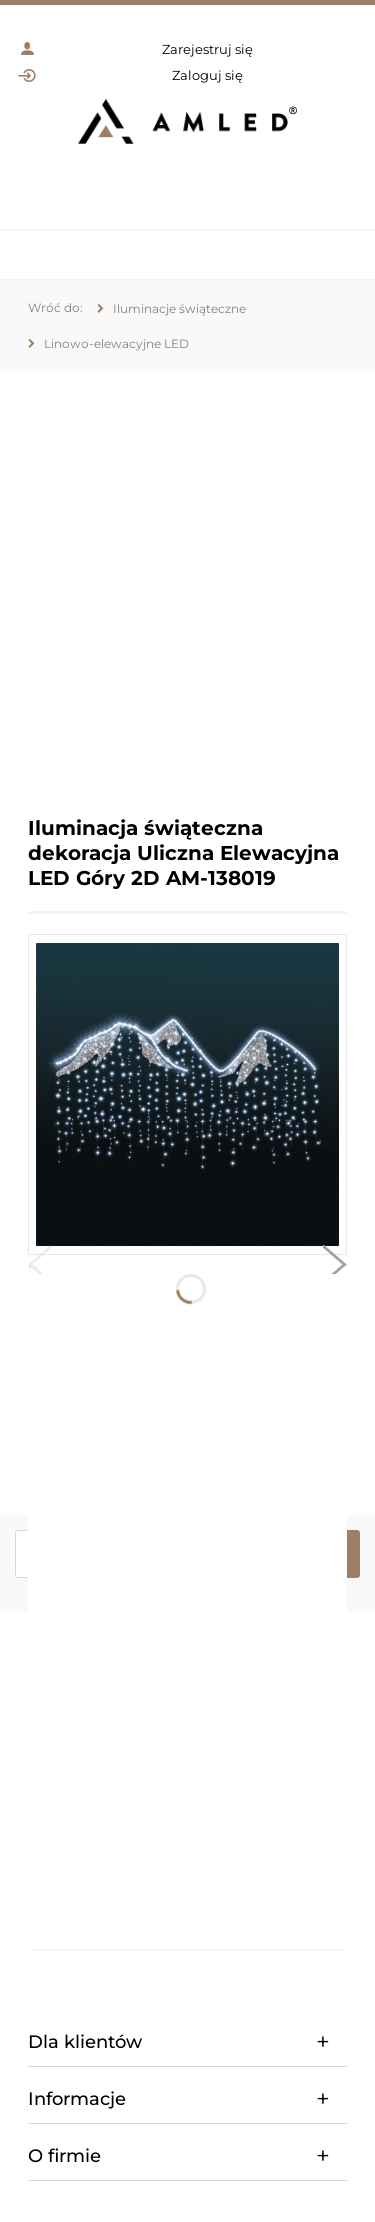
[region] (187, 578)
